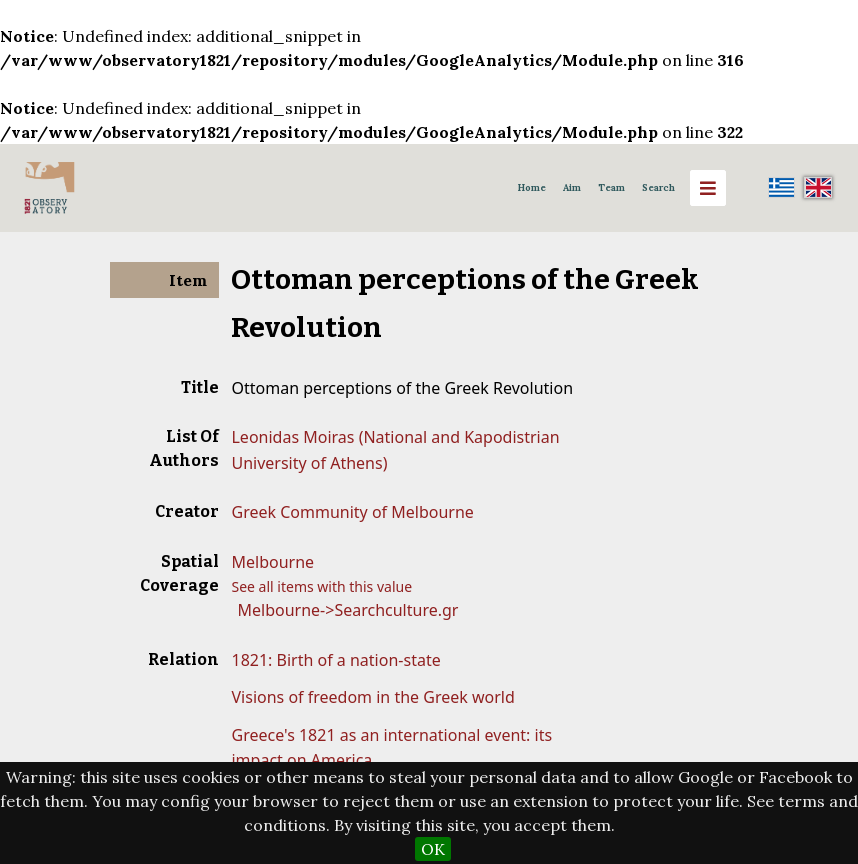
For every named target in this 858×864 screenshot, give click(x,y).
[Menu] (708, 188)
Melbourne (272, 562)
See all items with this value (321, 586)
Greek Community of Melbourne (352, 512)
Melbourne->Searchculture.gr (347, 610)
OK (433, 849)
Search (658, 188)
